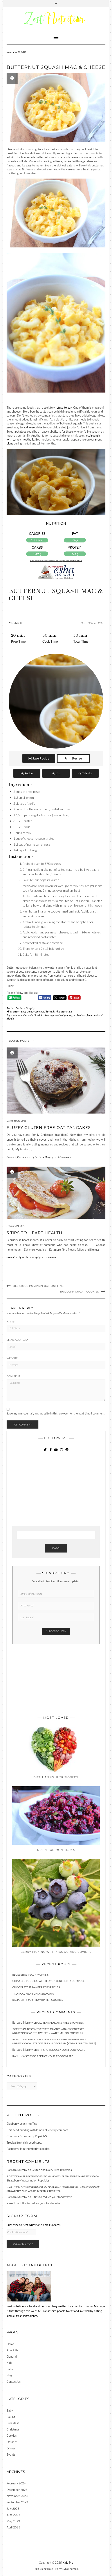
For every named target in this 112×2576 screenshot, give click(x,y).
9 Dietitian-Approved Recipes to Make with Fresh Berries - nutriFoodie (52, 2176)
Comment (13, 1376)
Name (11, 1321)
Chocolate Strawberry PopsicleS (36, 1987)
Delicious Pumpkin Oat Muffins (38, 1285)
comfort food (33, 1015)
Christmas (22, 1157)
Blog (9, 2375)
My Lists (56, 773)
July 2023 (13, 2508)
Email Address (17, 1339)
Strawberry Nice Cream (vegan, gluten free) (64, 2043)
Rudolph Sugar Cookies (79, 1291)
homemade (93, 1015)
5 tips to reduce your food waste (61, 2049)
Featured (81, 1015)
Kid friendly (49, 1011)
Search (56, 1548)
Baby (23, 1011)
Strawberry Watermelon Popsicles (58, 2033)
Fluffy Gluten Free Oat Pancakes (49, 1127)
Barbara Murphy (25, 1008)
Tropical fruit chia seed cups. (33, 1993)
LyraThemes (70, 2568)
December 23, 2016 (16, 1120)
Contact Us (14, 2381)
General (38, 1011)
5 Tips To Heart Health (34, 1232)
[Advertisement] (45, 1489)
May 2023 (13, 2521)
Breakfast (11, 1157)
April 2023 (13, 2527)
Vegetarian (66, 1011)
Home (10, 2344)
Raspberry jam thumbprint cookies (37, 1999)
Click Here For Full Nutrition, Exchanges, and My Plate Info (56, 560)
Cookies (12, 2435)
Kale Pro (68, 2562)
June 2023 (13, 2515)
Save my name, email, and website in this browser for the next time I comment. (56, 1413)
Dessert (12, 2442)
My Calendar (85, 773)
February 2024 (16, 2483)
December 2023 (17, 2489)
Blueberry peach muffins (30, 1974)
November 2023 (17, 2496)
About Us (12, 2350)
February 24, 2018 (16, 1225)
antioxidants (19, 1015)
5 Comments (51, 1257)
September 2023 (17, 2502)
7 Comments (64, 1157)
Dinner (30, 1011)
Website (12, 1358)
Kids (58, 1011)
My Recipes (27, 773)
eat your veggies (68, 1015)
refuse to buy (64, 407)
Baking (11, 2417)
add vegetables (32, 427)
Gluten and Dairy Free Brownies (60, 2022)
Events (11, 2454)
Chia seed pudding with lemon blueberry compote (48, 1980)
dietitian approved (50, 1015)
